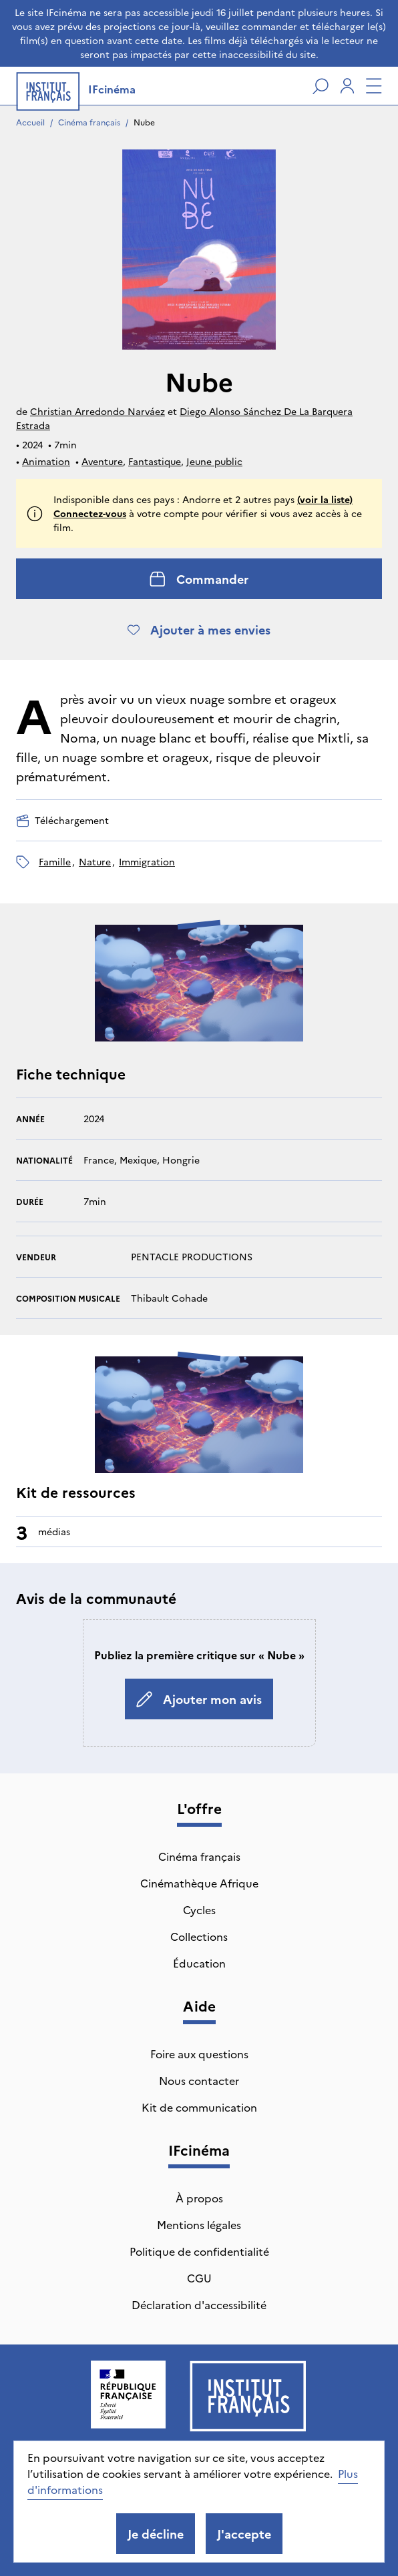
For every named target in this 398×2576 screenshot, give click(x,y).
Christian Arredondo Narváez (97, 411)
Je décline (156, 2533)
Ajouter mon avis (199, 1699)
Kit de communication (199, 2107)
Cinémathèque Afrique (199, 1882)
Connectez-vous (89, 513)
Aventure (102, 461)
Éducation (199, 1963)
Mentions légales (199, 2224)
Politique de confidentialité (199, 2251)
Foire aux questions (199, 2053)
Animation (46, 461)
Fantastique (154, 461)
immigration (147, 861)
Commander (199, 578)
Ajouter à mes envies (199, 629)
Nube (144, 121)
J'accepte (244, 2533)
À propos (199, 2197)
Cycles (199, 1909)
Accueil (30, 121)
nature (95, 861)
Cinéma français (89, 121)
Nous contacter (199, 2080)
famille (55, 861)
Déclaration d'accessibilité (199, 2304)
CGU (199, 2277)
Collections (199, 1936)
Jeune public (214, 461)
